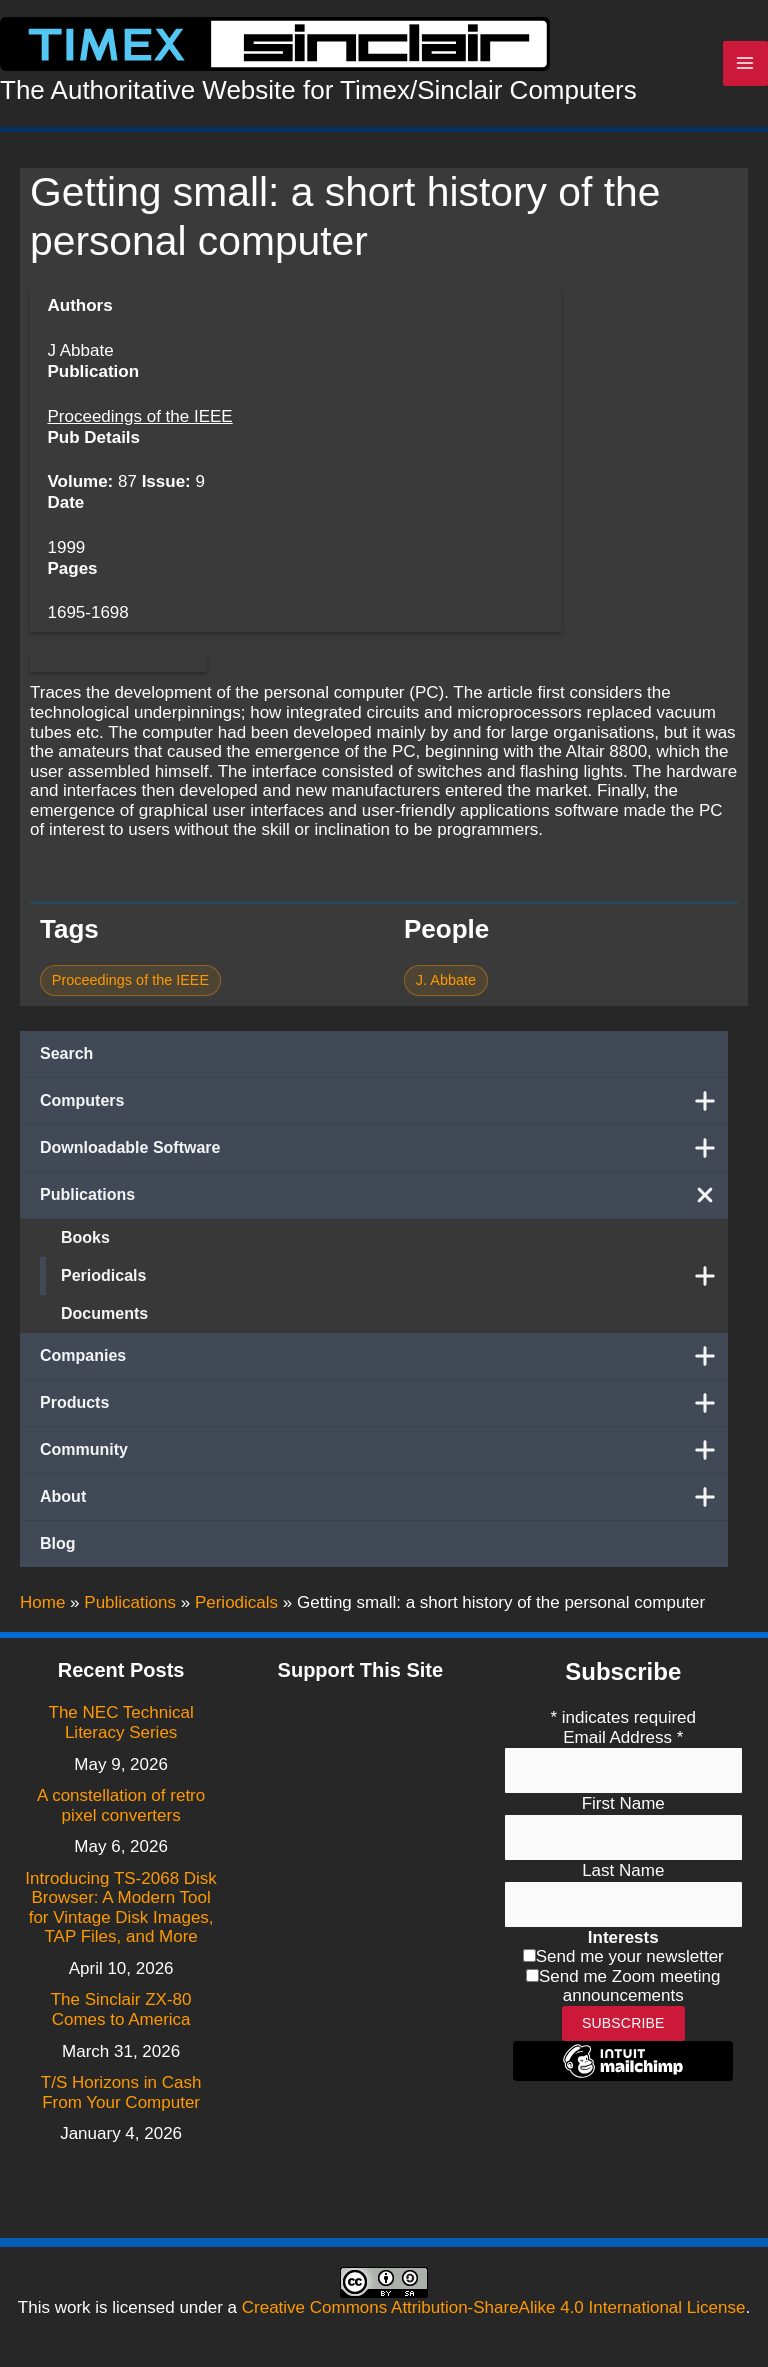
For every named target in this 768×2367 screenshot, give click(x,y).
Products (384, 1403)
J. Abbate (446, 980)
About (384, 1497)
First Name (623, 1803)
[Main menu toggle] (746, 64)
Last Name (623, 1870)
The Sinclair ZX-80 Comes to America (121, 2009)
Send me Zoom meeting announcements (629, 1986)
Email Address (623, 1737)
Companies (384, 1356)
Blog (58, 1543)
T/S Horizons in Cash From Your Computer (121, 2092)
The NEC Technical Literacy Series (121, 1722)
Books (85, 1237)
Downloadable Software (384, 1148)
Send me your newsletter (630, 1956)
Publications (384, 1195)
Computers (384, 1101)
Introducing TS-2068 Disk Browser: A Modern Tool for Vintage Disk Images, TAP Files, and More (121, 1908)
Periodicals (394, 1276)
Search (66, 1053)
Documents (104, 1313)
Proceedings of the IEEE (139, 416)
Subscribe (623, 2023)
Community (384, 1450)
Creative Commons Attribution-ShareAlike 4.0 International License (494, 2307)
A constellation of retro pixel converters (121, 1805)
